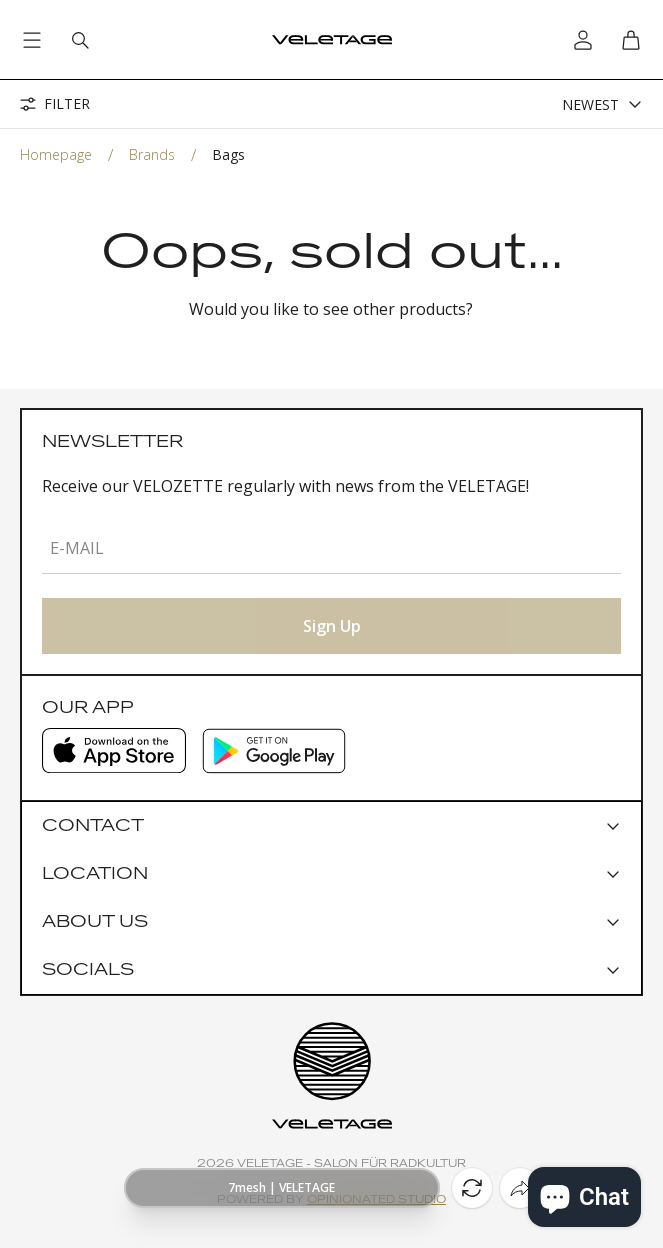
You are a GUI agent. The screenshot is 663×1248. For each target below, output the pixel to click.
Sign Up (332, 626)
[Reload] (472, 1188)
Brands (152, 154)
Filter (55, 104)
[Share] (520, 1188)
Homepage (56, 154)
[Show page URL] (282, 1188)
